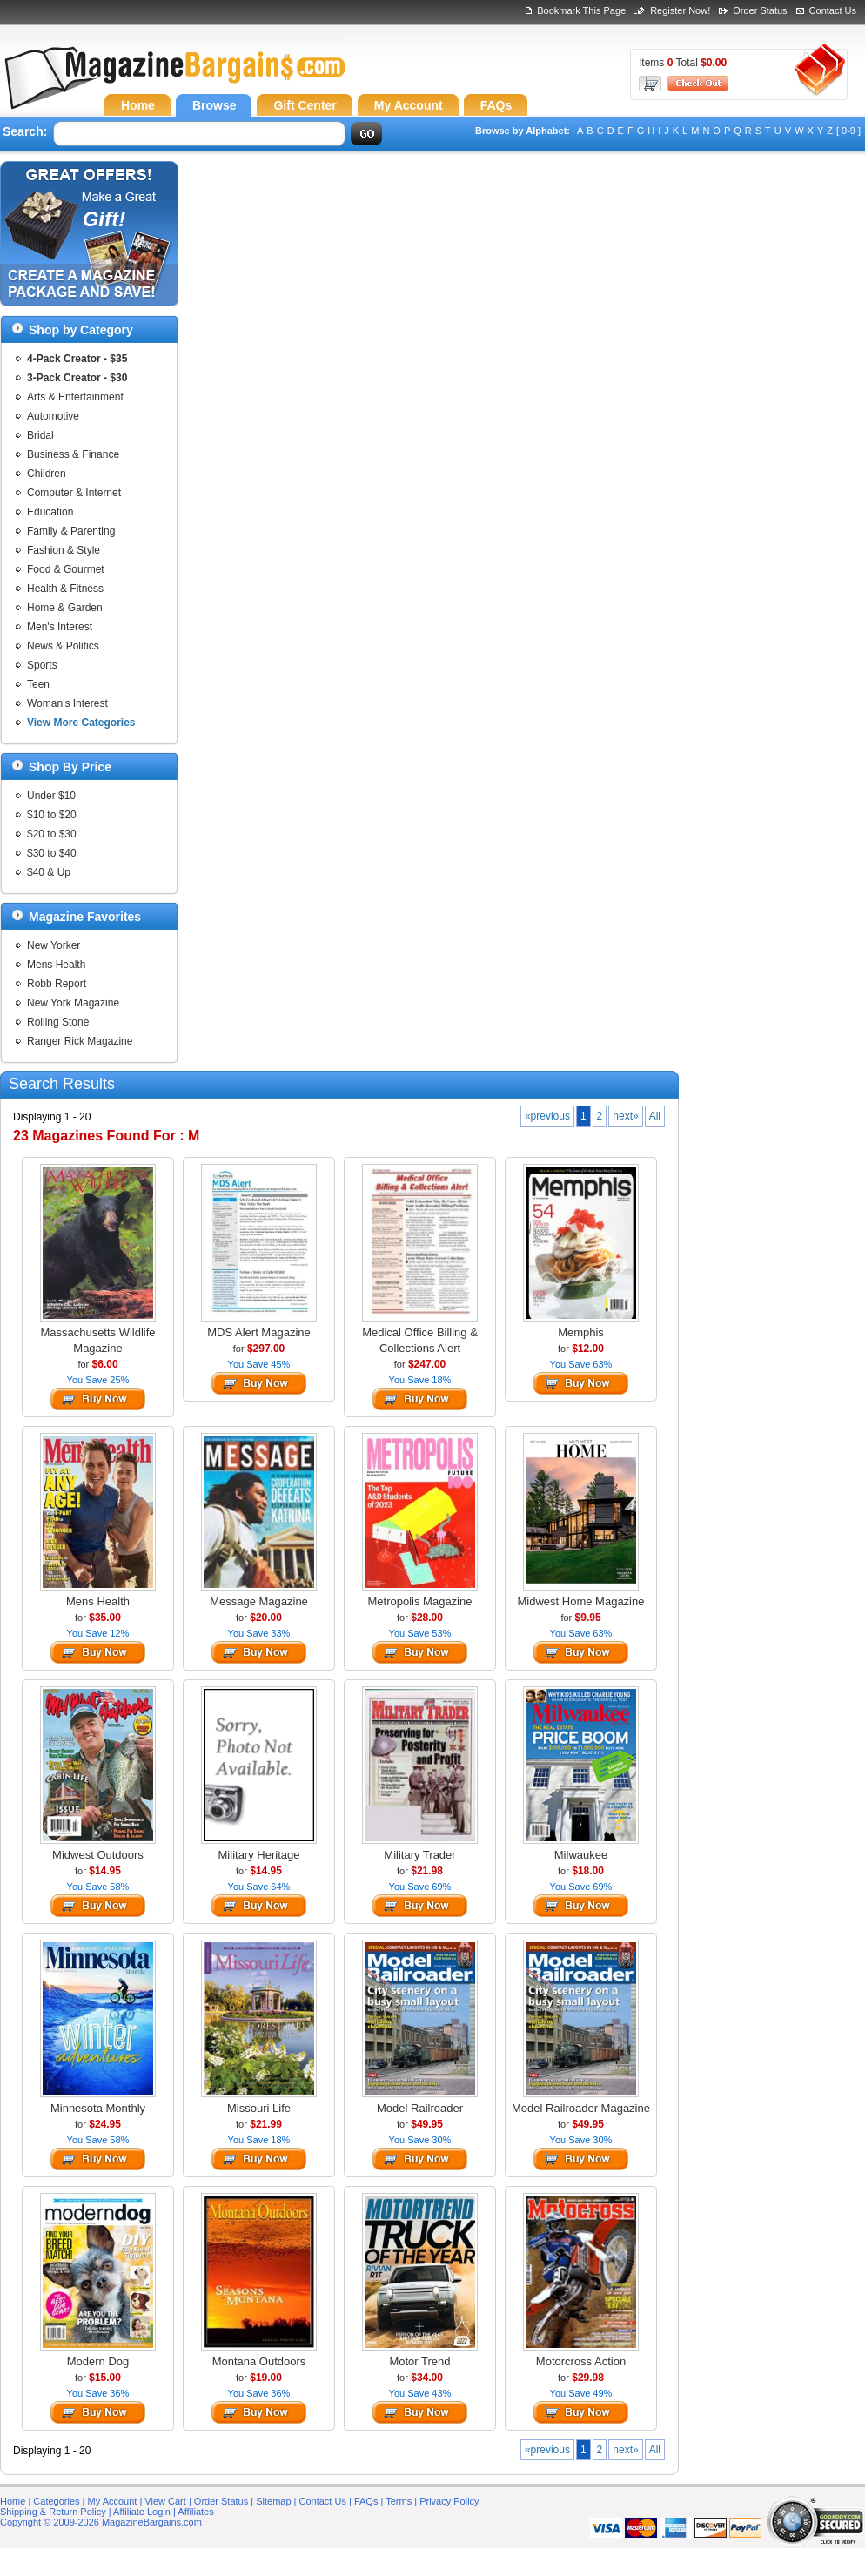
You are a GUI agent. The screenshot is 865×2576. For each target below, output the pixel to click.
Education (50, 512)
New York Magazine (73, 1003)
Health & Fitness (65, 588)
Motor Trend (419, 2361)
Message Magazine (259, 1601)
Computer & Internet (74, 493)
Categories (56, 2501)
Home (12, 2501)
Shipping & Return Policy (53, 2511)
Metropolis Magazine (420, 1601)
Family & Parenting (71, 531)
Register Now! (680, 10)
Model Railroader (420, 2108)
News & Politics (63, 646)
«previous (547, 1116)
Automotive (53, 416)
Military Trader (419, 1854)
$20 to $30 (52, 834)
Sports (42, 665)
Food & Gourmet (65, 569)
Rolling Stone (58, 1022)
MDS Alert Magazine (259, 1332)
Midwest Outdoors (98, 1854)
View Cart (164, 2501)
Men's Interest (59, 627)
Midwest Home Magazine (581, 1601)
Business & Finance (73, 454)
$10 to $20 (52, 815)
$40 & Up (48, 872)
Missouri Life (259, 2108)
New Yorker (53, 945)
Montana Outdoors (259, 2361)
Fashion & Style (63, 550)
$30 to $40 (52, 853)
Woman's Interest (67, 703)
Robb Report (56, 984)
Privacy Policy (449, 2501)
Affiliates (195, 2511)
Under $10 (51, 796)
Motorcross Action (581, 2361)
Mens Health (56, 964)
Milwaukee (580, 1854)
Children (46, 473)
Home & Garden (65, 608)
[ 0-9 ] (848, 130)
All (654, 1116)
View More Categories (81, 722)
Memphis (581, 1332)
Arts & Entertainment (75, 397)
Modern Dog (98, 2361)
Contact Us (832, 10)
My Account (112, 2501)
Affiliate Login (142, 2511)
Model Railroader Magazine (581, 2108)
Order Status (760, 10)
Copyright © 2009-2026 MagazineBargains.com (101, 2522)
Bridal (40, 435)
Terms (399, 2501)
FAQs (366, 2501)
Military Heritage (259, 1854)
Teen (38, 684)
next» (625, 1116)
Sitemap (273, 2501)
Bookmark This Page (581, 10)
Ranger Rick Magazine (79, 1041)
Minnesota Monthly (97, 2108)
